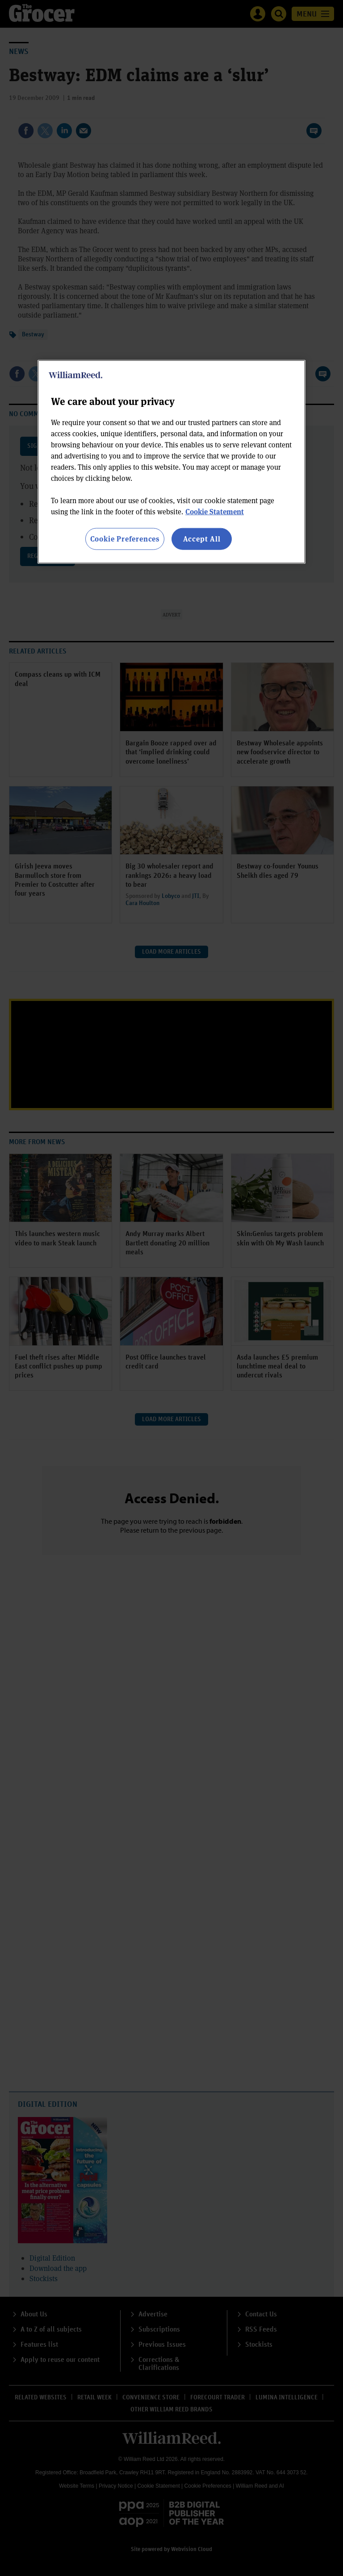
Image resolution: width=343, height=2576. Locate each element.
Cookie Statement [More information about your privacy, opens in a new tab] (214, 511)
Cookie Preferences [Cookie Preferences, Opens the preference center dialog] (124, 538)
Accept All (202, 538)
